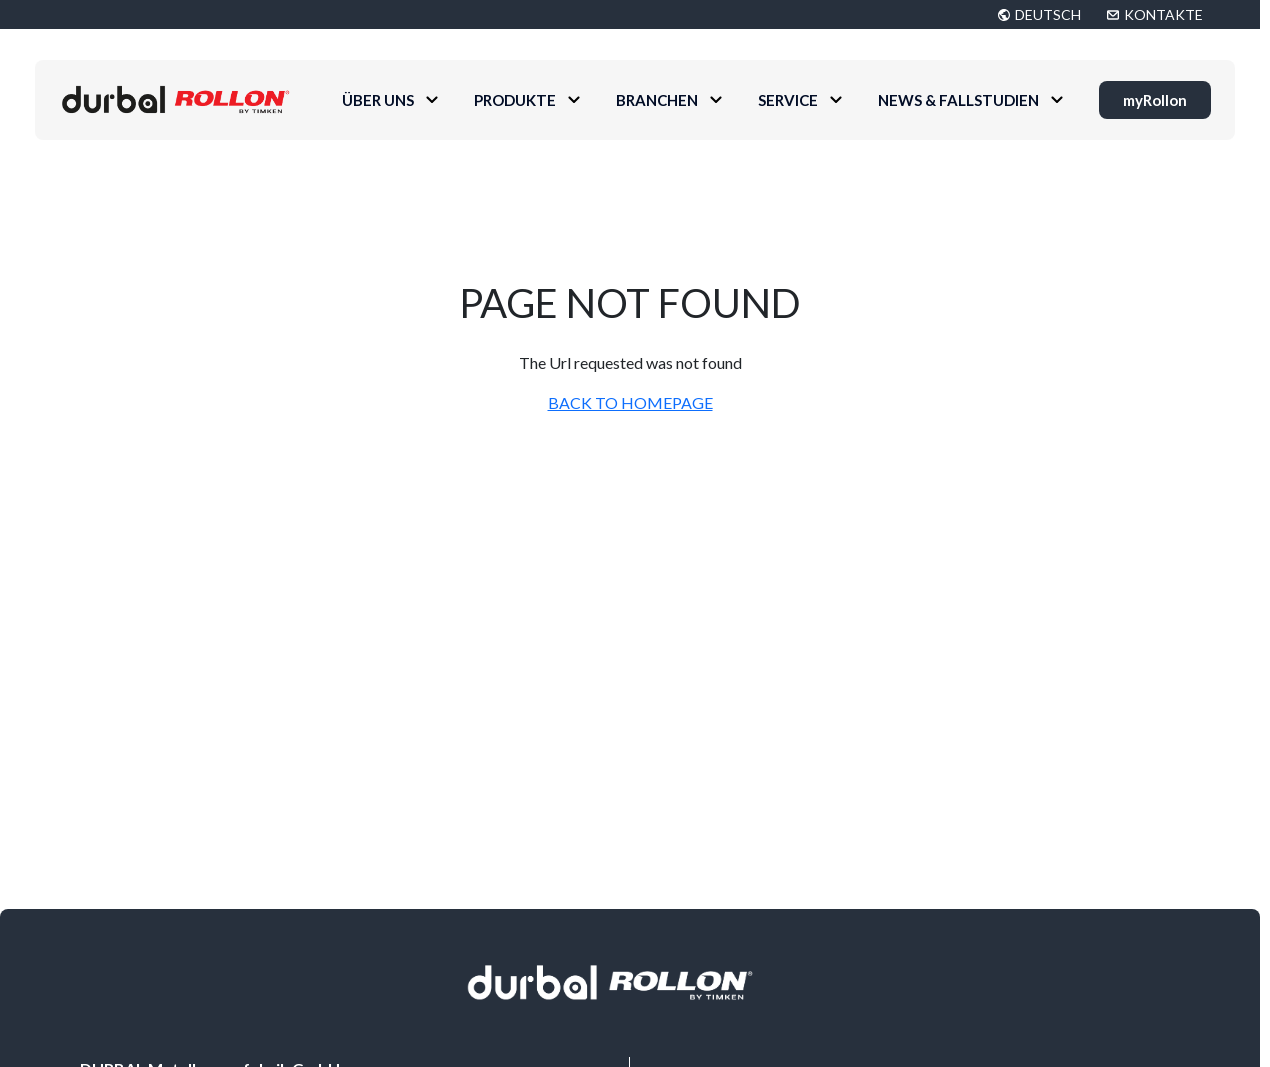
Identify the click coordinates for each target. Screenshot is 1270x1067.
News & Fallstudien (958, 100)
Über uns (378, 100)
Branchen (657, 100)
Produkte (515, 100)
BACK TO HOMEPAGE (630, 402)
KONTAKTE (1163, 14)
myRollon (1155, 100)
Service (788, 100)
